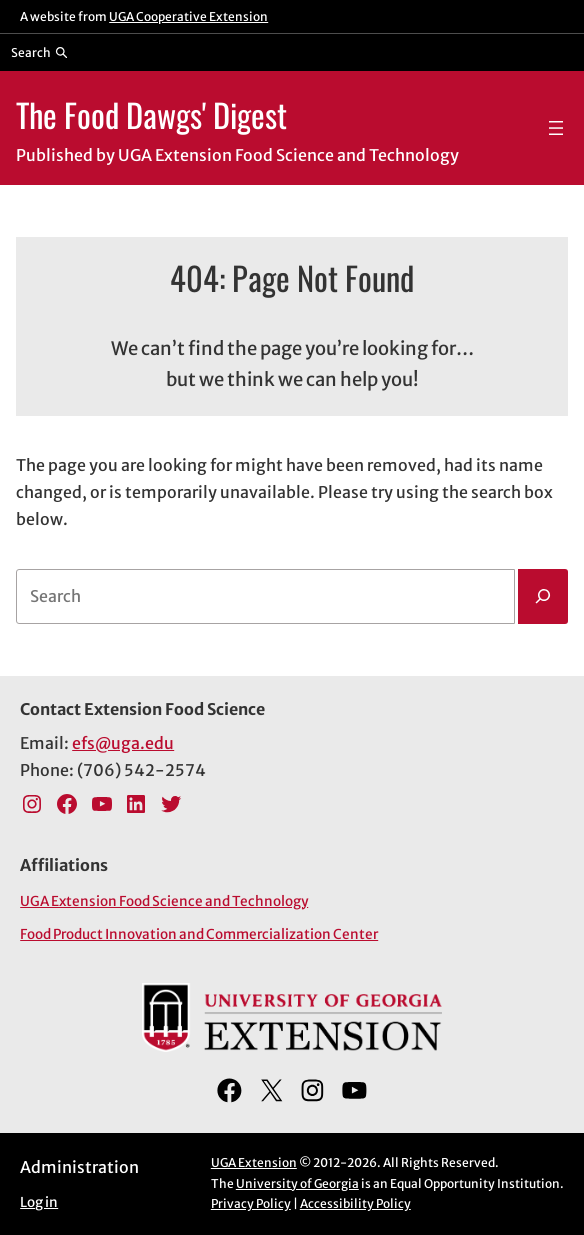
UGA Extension (254, 1162)
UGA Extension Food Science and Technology (164, 901)
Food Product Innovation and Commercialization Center (199, 934)
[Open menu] (556, 128)
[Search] (543, 596)
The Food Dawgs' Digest (151, 114)
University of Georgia (297, 1183)
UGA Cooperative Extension (188, 16)
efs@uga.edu (123, 743)
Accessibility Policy (355, 1203)
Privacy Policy (251, 1203)
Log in (39, 1202)
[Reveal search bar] (39, 52)
